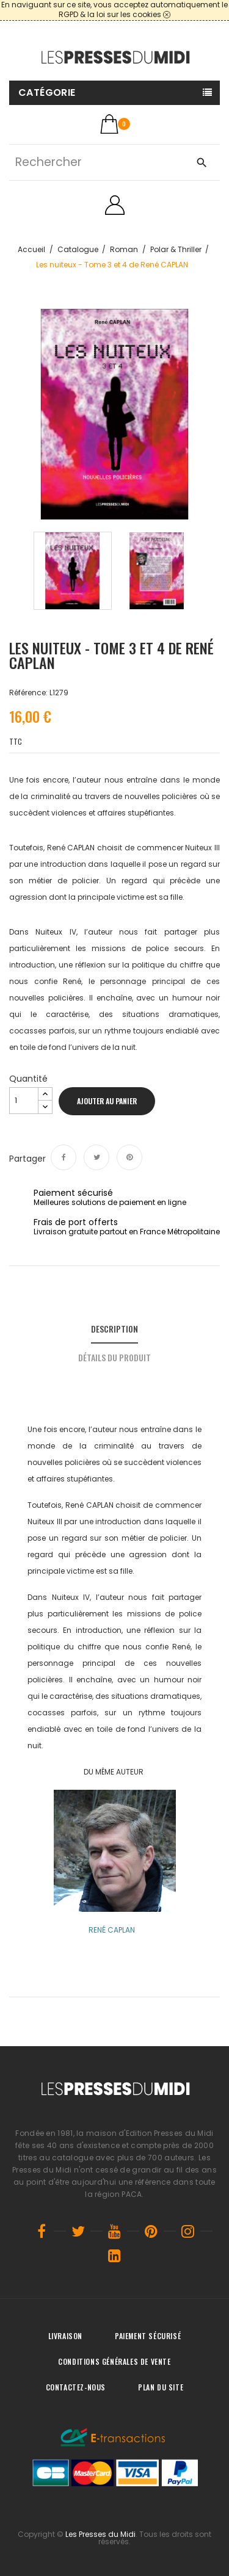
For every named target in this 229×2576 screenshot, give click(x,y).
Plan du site (160, 2387)
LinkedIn (115, 2255)
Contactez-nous (76, 2387)
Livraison (65, 2336)
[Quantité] (23, 1100)
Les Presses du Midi (100, 2534)
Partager (63, 1157)
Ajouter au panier (107, 1101)
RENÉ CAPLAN (112, 1930)
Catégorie (47, 92)
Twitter (78, 2231)
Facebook (41, 2231)
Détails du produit (114, 1357)
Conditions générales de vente (114, 2361)
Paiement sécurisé (148, 2336)
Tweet (96, 1157)
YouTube (115, 2231)
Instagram (188, 2231)
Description (114, 1328)
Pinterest (129, 1157)
